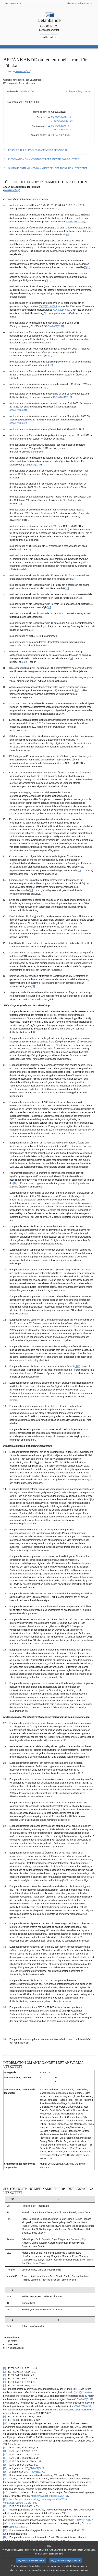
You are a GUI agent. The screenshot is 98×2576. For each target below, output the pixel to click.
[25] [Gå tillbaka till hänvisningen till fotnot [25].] (5, 2516)
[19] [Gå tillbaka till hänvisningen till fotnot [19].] (5, 2475)
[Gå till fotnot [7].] (44, 313)
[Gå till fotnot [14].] (67, 588)
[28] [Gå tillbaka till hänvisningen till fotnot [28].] (5, 2537)
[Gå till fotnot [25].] (31, 890)
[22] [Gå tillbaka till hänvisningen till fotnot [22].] (5, 2499)
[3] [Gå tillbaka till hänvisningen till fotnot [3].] (4, 2375)
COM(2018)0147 (83, 2399)
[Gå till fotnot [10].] (51, 365)
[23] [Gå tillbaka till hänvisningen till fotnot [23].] (5, 2506)
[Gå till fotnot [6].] (24, 296)
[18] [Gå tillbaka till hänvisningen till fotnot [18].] (5, 2471)
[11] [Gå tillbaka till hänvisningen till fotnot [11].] (5, 2447)
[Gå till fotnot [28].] (15, 1183)
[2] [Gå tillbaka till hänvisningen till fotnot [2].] (4, 2371)
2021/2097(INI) (22, 71)
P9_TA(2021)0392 (34, 2471)
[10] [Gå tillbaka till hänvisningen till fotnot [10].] (5, 2423)
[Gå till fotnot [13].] (73, 578)
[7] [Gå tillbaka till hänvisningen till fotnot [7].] (4, 2389)
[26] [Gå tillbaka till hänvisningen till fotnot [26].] (5, 2523)
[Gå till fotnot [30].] (67, 1570)
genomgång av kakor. (79, 2570)
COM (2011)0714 (75, 221)
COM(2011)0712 (62, 397)
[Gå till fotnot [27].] (33, 986)
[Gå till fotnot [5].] (47, 280)
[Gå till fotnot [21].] (33, 668)
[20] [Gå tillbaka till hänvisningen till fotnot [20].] (5, 2478)
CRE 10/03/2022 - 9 (61, 129)
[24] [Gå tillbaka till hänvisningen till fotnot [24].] (5, 2509)
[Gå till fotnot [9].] (48, 355)
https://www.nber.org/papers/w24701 (49, 2496)
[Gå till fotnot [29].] (78, 1366)
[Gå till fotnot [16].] (49, 607)
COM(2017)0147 (32, 464)
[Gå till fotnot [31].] (47, 1597)
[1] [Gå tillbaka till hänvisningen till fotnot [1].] (4, 2368)
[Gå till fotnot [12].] (20, 503)
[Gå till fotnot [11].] (44, 387)
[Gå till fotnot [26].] (61, 970)
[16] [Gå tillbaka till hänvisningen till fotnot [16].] (5, 2464)
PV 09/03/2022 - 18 (61, 117)
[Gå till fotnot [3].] (23, 254)
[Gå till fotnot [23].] (32, 833)
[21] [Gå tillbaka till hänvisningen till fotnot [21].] (5, 2492)
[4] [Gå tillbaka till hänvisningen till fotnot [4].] (4, 2378)
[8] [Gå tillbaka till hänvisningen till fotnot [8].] (4, 2416)
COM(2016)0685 (48, 306)
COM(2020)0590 (18, 423)
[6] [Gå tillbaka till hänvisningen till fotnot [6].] (4, 2385)
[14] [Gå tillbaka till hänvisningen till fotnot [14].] (5, 2458)
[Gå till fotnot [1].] (67, 234)
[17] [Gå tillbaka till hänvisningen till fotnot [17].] (5, 2468)
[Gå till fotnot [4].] (86, 267)
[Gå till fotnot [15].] (80, 598)
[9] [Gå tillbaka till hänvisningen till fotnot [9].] (4, 2420)
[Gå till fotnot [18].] (32, 630)
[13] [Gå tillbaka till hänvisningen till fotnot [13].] (5, 2454)
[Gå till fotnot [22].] (77, 690)
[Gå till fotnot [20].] (25, 662)
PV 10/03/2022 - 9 (60, 126)
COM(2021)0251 (54, 326)
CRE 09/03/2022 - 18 (62, 120)
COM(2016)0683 (61, 309)
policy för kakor (54, 2570)
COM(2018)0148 (82, 2406)
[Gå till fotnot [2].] (32, 247)
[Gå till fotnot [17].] (42, 617)
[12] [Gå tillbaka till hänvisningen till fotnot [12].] (5, 2451)
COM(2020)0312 (18, 410)
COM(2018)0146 (83, 2392)
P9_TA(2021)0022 (34, 2468)
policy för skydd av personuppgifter (25, 2570)
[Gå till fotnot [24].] (80, 870)
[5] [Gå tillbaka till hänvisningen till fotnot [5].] (4, 2382)
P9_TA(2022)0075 (60, 135)
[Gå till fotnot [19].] (71, 658)
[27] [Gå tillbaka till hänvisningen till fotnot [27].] (5, 2530)
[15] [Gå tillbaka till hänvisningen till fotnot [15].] (5, 2461)
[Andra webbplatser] (80, 3)
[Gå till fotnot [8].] (50, 342)
